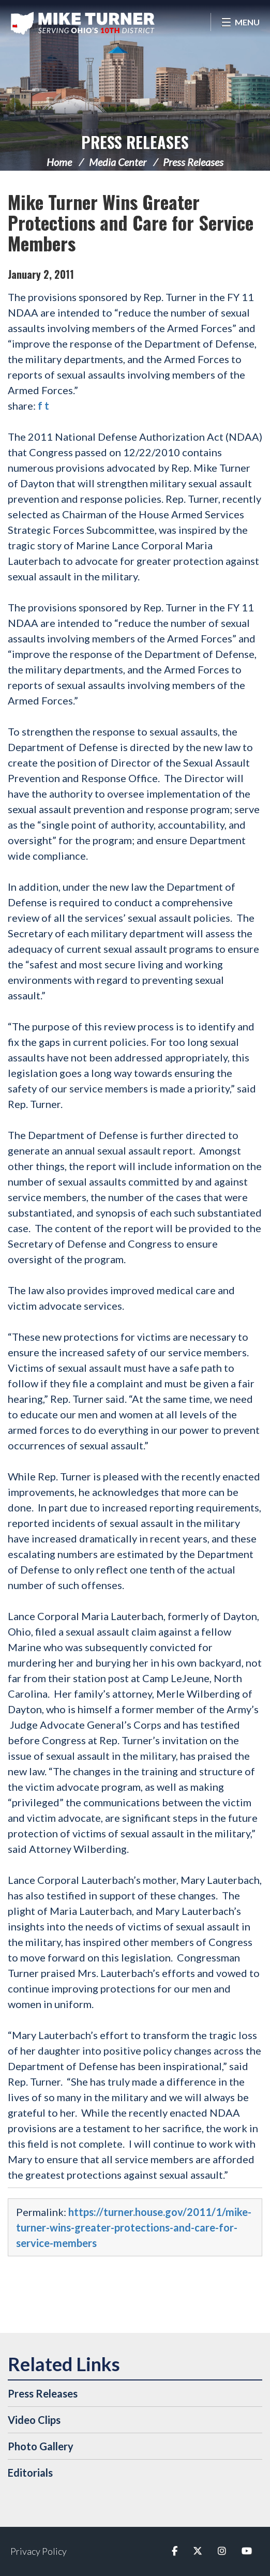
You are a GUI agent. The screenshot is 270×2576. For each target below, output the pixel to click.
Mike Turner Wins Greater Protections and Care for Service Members (130, 222)
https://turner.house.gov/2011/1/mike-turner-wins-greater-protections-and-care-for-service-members (133, 2227)
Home (59, 162)
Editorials (30, 2472)
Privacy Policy (38, 2551)
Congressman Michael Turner (82, 23)
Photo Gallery (40, 2446)
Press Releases (135, 142)
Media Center (117, 162)
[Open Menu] (240, 22)
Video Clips (34, 2420)
